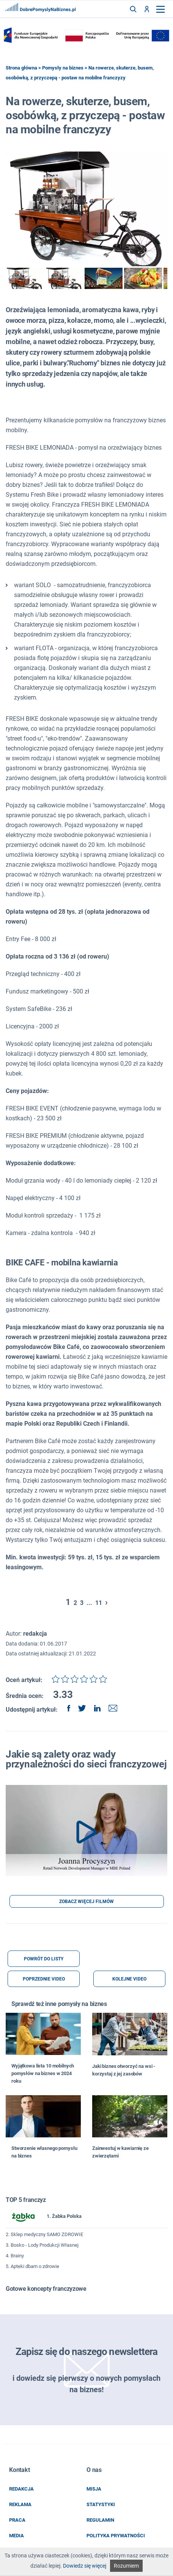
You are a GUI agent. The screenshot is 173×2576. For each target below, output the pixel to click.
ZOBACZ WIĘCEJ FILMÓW (86, 1901)
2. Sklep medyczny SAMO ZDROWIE (44, 2234)
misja (93, 2489)
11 (98, 1602)
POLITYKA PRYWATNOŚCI (115, 2535)
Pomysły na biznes (62, 68)
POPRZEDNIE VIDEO (44, 1979)
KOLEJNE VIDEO (129, 1979)
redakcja (21, 2489)
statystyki (100, 2504)
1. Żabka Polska (44, 2216)
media (16, 2535)
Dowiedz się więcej (84, 2566)
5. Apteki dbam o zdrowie (32, 2266)
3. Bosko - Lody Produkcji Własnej (42, 2245)
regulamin (100, 2520)
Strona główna (21, 68)
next (162, 278)
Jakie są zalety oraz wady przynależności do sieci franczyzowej (86, 1759)
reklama (20, 2504)
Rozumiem (126, 2566)
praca (17, 2520)
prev (10, 278)
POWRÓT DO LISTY (43, 1959)
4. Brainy (15, 2256)
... (89, 1602)
